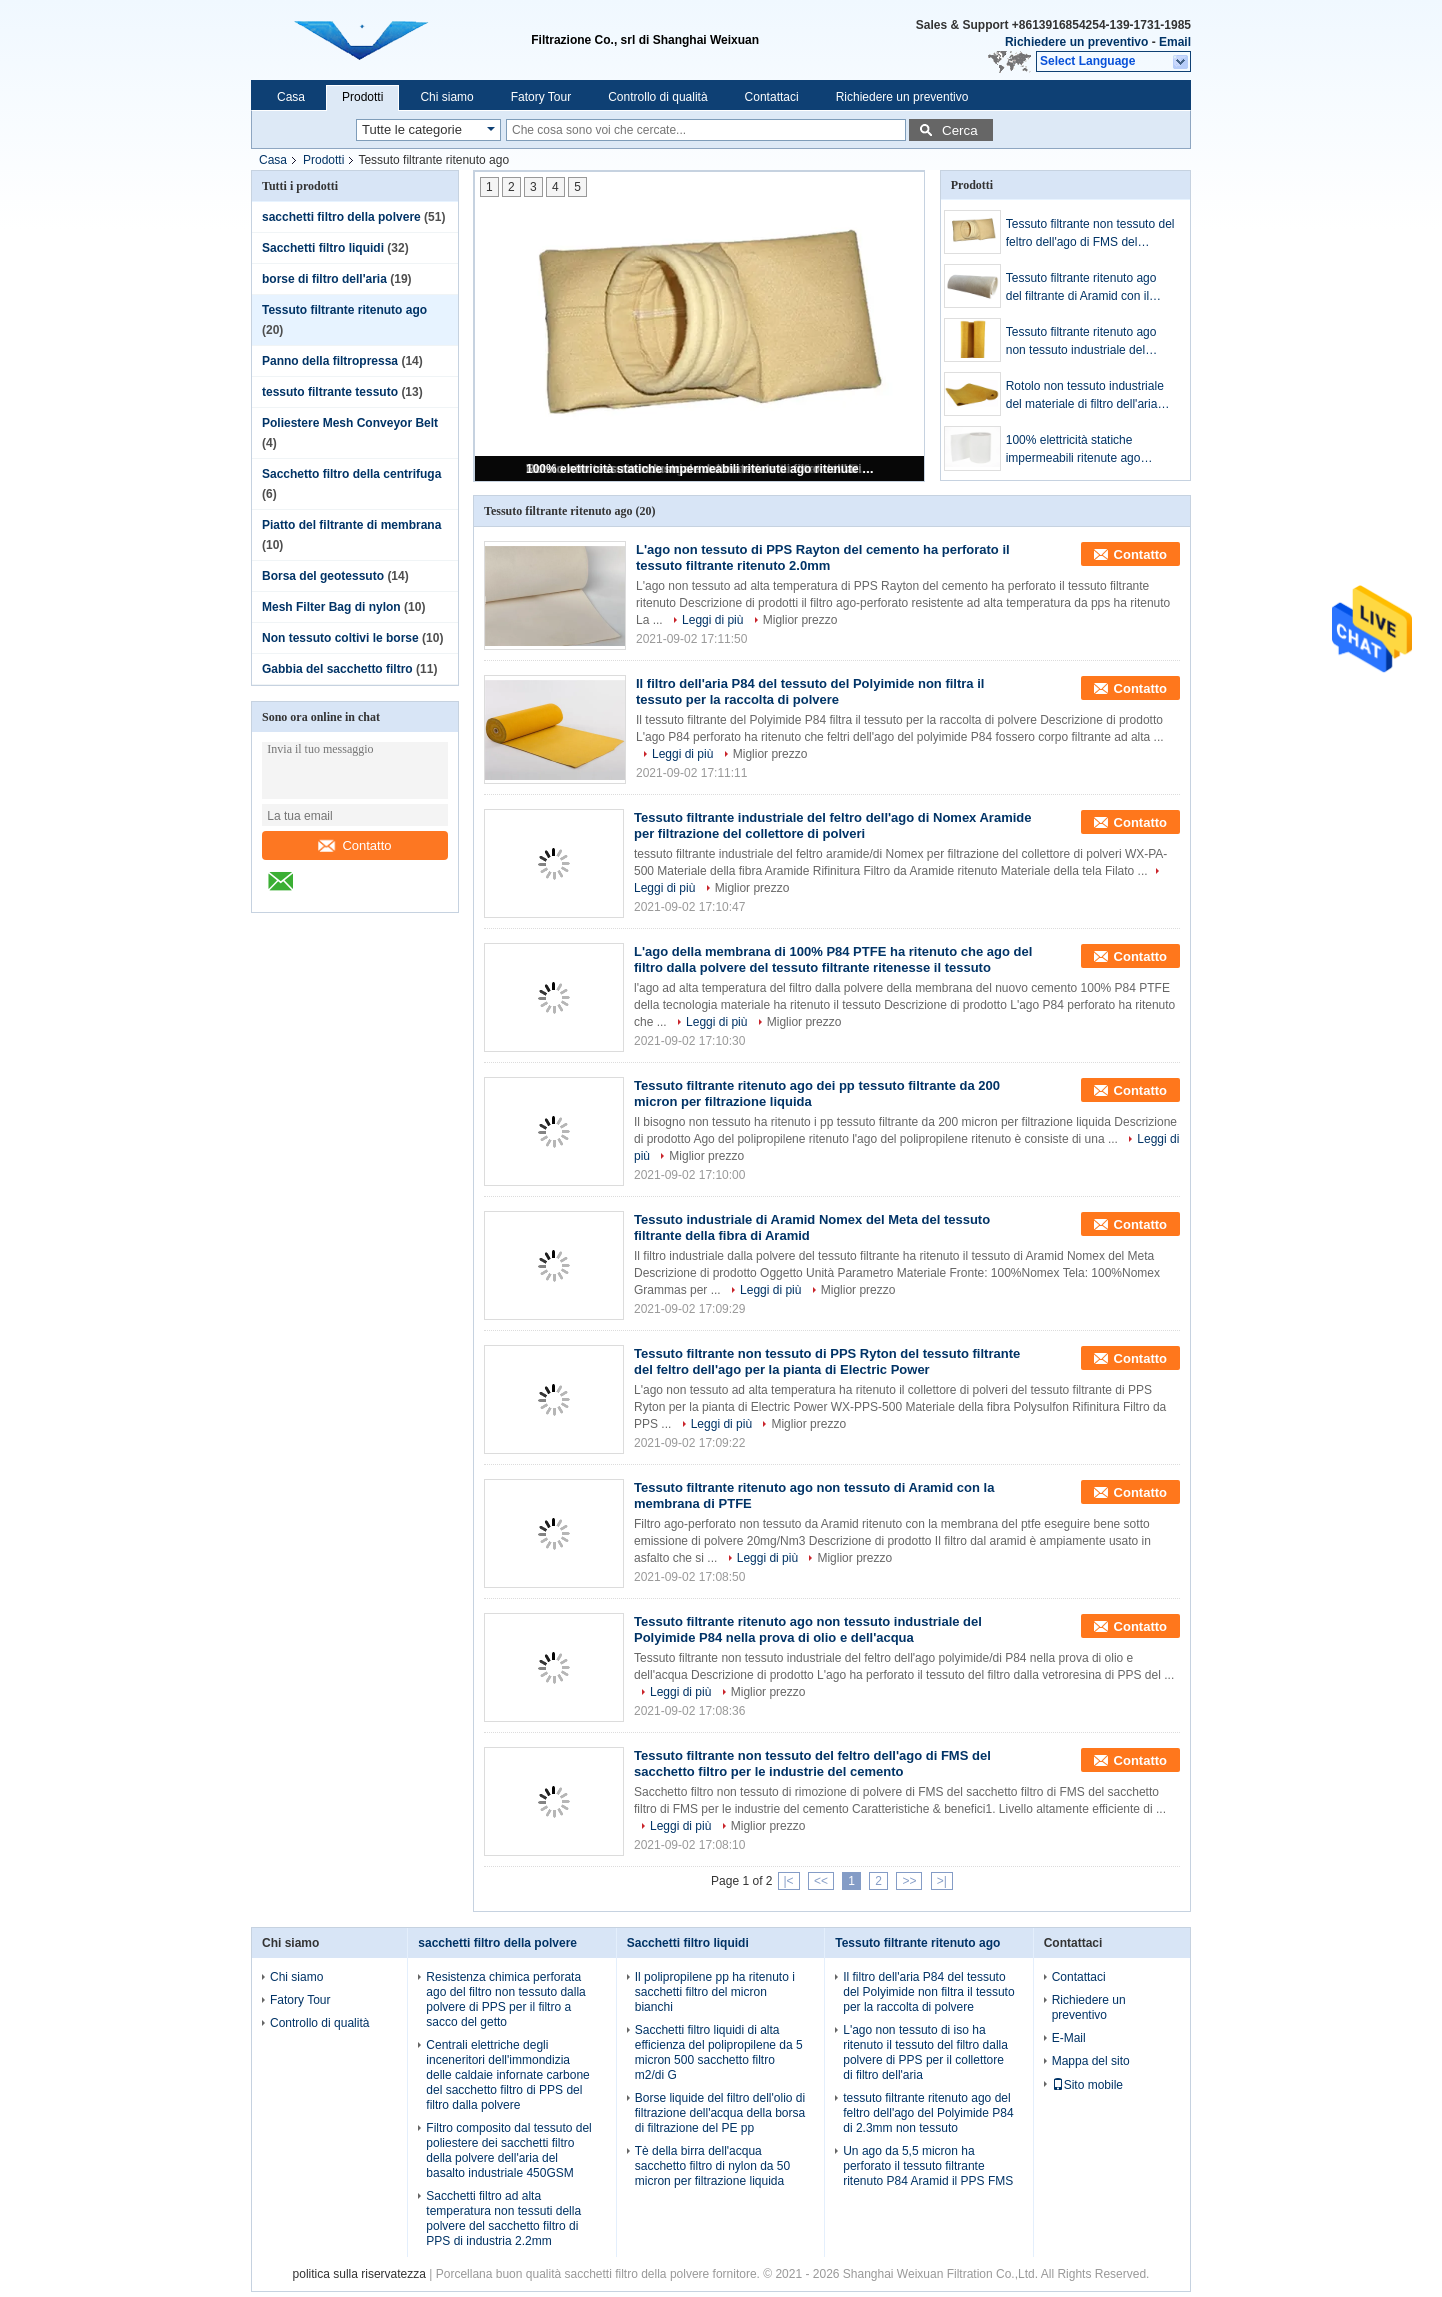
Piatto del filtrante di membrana (351, 525)
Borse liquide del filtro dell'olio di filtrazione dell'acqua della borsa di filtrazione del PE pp (720, 2113)
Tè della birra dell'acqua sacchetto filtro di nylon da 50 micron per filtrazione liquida (712, 2166)
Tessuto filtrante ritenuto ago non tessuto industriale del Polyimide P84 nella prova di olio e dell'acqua (1081, 342)
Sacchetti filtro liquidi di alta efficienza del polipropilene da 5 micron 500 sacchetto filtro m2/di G (719, 2052)
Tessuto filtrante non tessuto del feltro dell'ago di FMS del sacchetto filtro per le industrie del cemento (1090, 234)
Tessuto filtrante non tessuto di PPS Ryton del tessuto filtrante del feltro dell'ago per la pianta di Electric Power (827, 1361)
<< (821, 1881)
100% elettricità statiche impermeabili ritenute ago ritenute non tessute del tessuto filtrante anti (701, 469)
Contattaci (772, 97)
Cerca (960, 130)
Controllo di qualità (657, 97)
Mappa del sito (1091, 2061)
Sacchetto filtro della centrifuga (351, 474)
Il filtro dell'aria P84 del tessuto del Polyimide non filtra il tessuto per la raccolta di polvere (810, 691)
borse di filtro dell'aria (324, 279)
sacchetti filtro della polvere (341, 217)
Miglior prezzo (800, 620)
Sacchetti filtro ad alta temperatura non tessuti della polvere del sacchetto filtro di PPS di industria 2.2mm (503, 2218)
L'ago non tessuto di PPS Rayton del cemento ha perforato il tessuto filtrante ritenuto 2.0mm (823, 557)
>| (942, 1881)
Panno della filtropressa (330, 361)
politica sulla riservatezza (359, 2274)
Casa (291, 97)
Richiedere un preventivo (1076, 42)
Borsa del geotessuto (323, 576)
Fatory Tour (541, 97)
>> (909, 1881)
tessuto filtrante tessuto (330, 392)
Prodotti (362, 97)
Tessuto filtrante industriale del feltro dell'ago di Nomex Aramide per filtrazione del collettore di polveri (833, 825)
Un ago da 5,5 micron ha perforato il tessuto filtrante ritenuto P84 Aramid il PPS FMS (928, 2166)
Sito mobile (1087, 2085)
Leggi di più (712, 620)
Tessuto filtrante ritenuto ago (344, 310)
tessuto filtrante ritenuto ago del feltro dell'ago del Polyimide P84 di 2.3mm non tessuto (928, 2113)
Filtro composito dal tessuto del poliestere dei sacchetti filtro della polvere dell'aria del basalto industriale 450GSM (508, 2150)
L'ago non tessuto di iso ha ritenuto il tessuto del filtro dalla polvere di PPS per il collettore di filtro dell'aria (925, 2052)
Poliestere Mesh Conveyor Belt (350, 423)
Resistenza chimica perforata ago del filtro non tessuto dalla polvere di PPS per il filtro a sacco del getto (505, 1999)
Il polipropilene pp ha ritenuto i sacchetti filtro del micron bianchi (715, 1992)
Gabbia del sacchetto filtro (337, 669)
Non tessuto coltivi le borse (340, 638)
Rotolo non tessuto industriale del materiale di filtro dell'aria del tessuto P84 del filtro (1085, 396)
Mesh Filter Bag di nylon (331, 607)
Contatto (354, 845)
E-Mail (1069, 2038)
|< (789, 1881)
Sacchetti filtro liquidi (323, 248)
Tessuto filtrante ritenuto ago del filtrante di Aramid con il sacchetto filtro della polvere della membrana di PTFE (1081, 288)
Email (1175, 42)
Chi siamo (446, 97)
